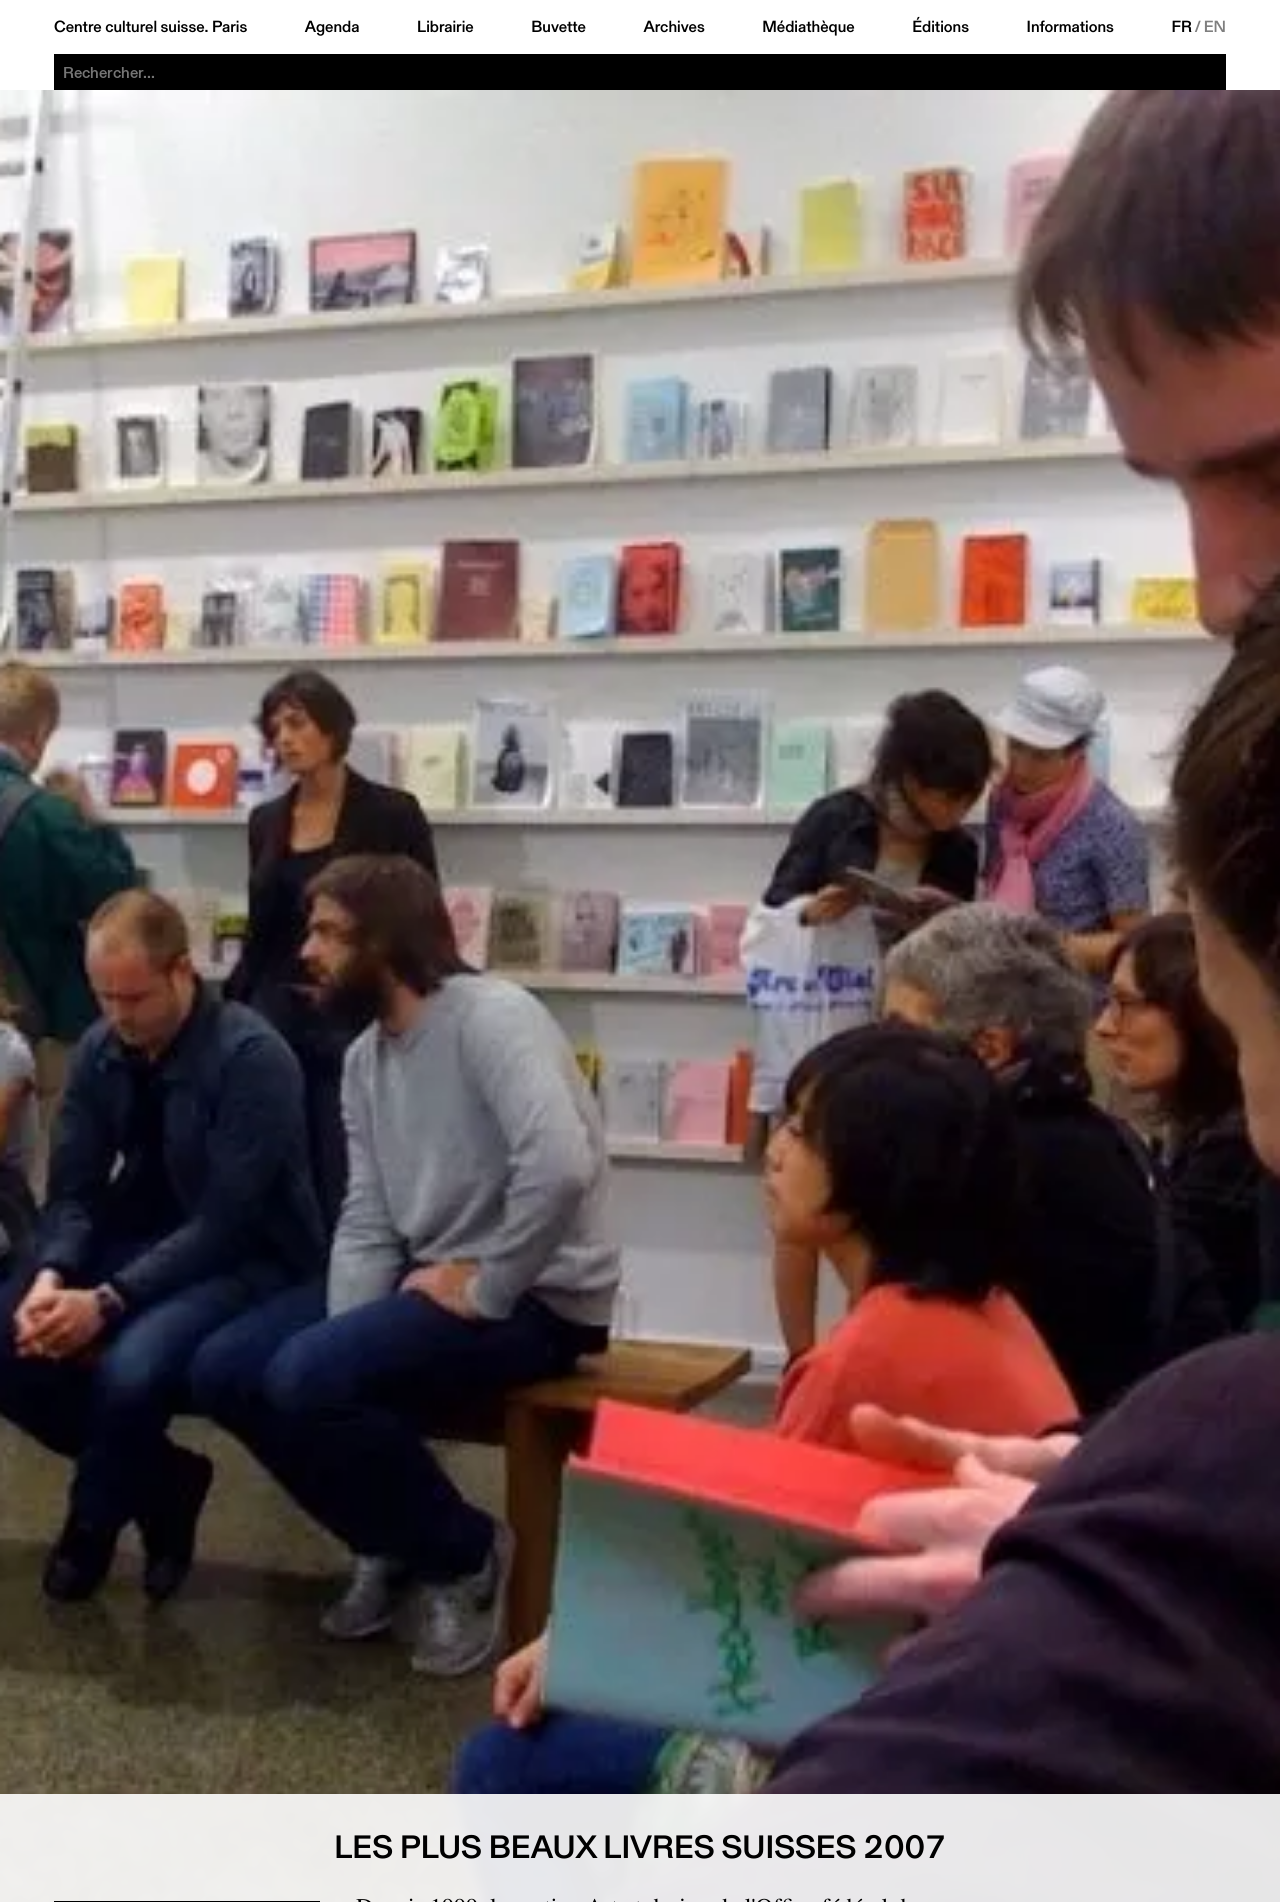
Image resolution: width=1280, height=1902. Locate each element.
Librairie (445, 27)
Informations (1070, 27)
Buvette (558, 27)
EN (1215, 27)
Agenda (332, 27)
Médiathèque (808, 27)
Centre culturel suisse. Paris (150, 27)
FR (1181, 27)
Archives (673, 27)
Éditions (940, 27)
